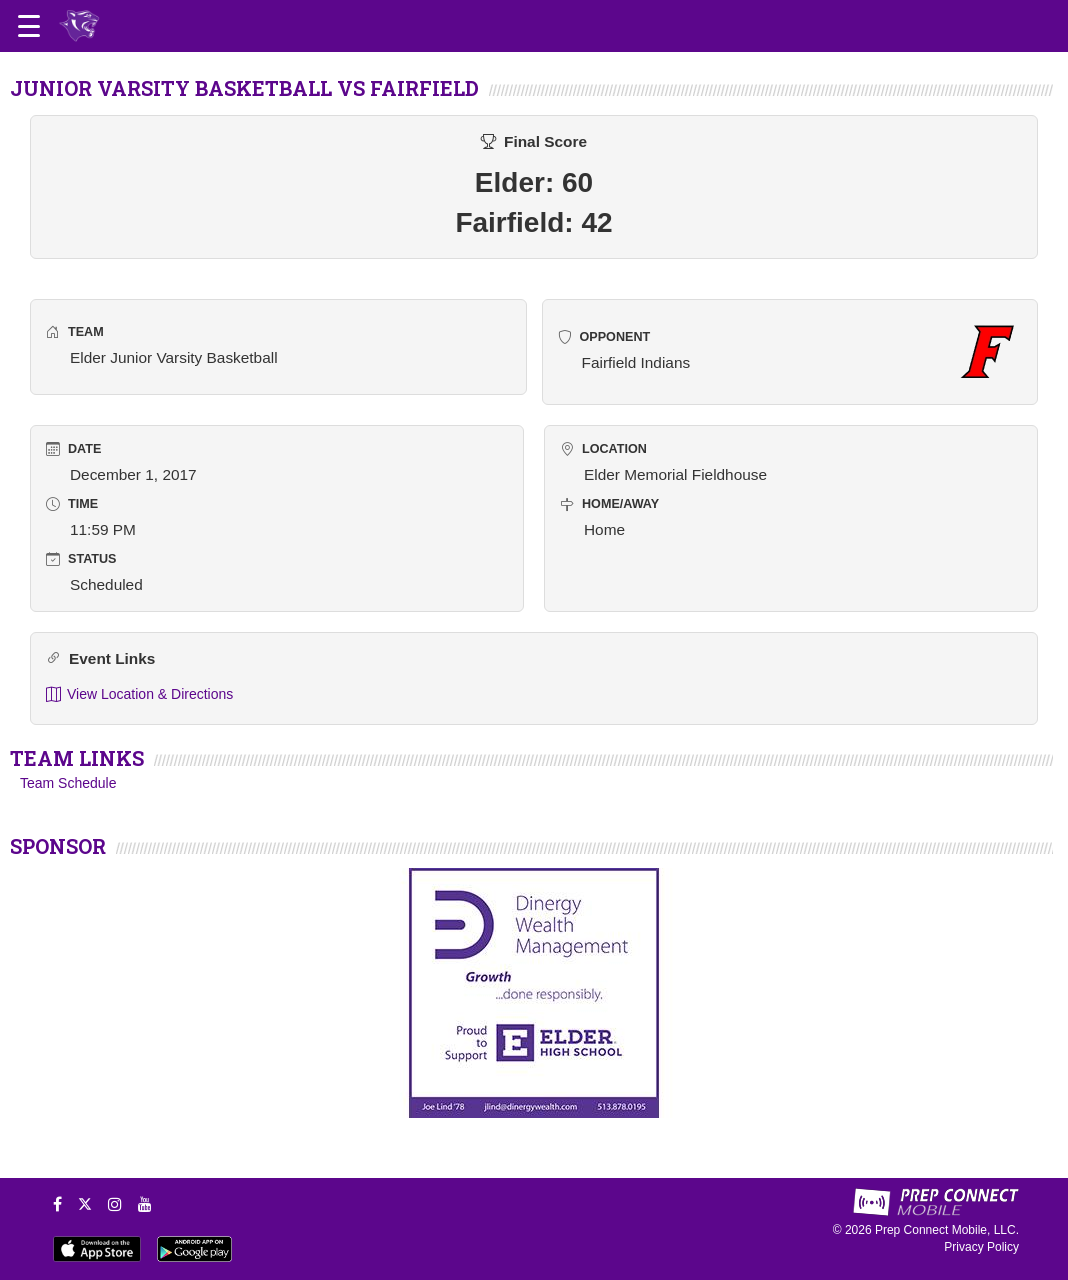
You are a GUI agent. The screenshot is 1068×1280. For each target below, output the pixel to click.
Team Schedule (68, 783)
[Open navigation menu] (29, 26)
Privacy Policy (981, 1247)
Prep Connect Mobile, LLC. (947, 1230)
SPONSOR (58, 846)
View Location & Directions (139, 694)
